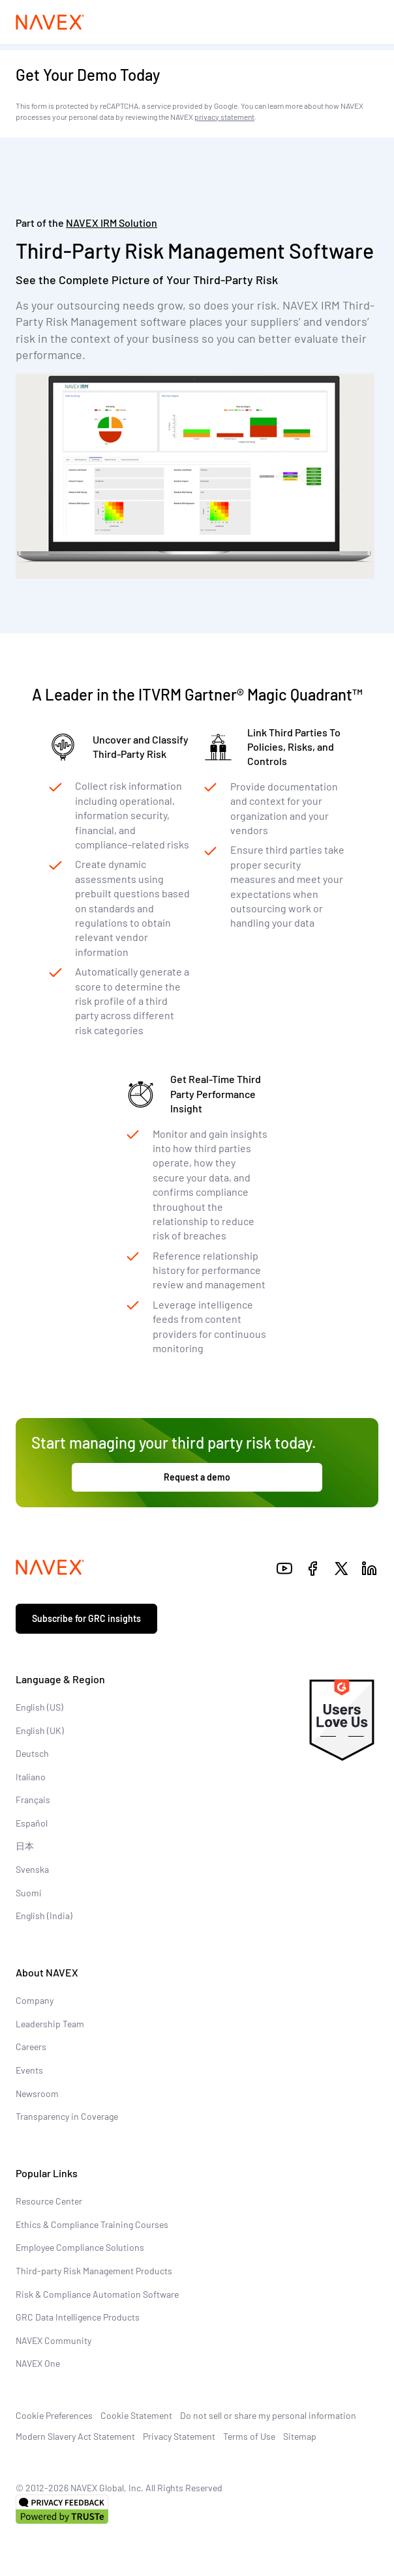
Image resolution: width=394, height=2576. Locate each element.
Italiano (31, 1776)
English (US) (39, 1707)
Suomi (29, 1892)
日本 (25, 1845)
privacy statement (224, 116)
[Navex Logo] (50, 22)
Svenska (32, 1869)
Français (33, 1799)
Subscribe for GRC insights (86, 1618)
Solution (111, 222)
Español (32, 1823)
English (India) (44, 1915)
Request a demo (197, 1477)
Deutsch (32, 1753)
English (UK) (40, 1730)
